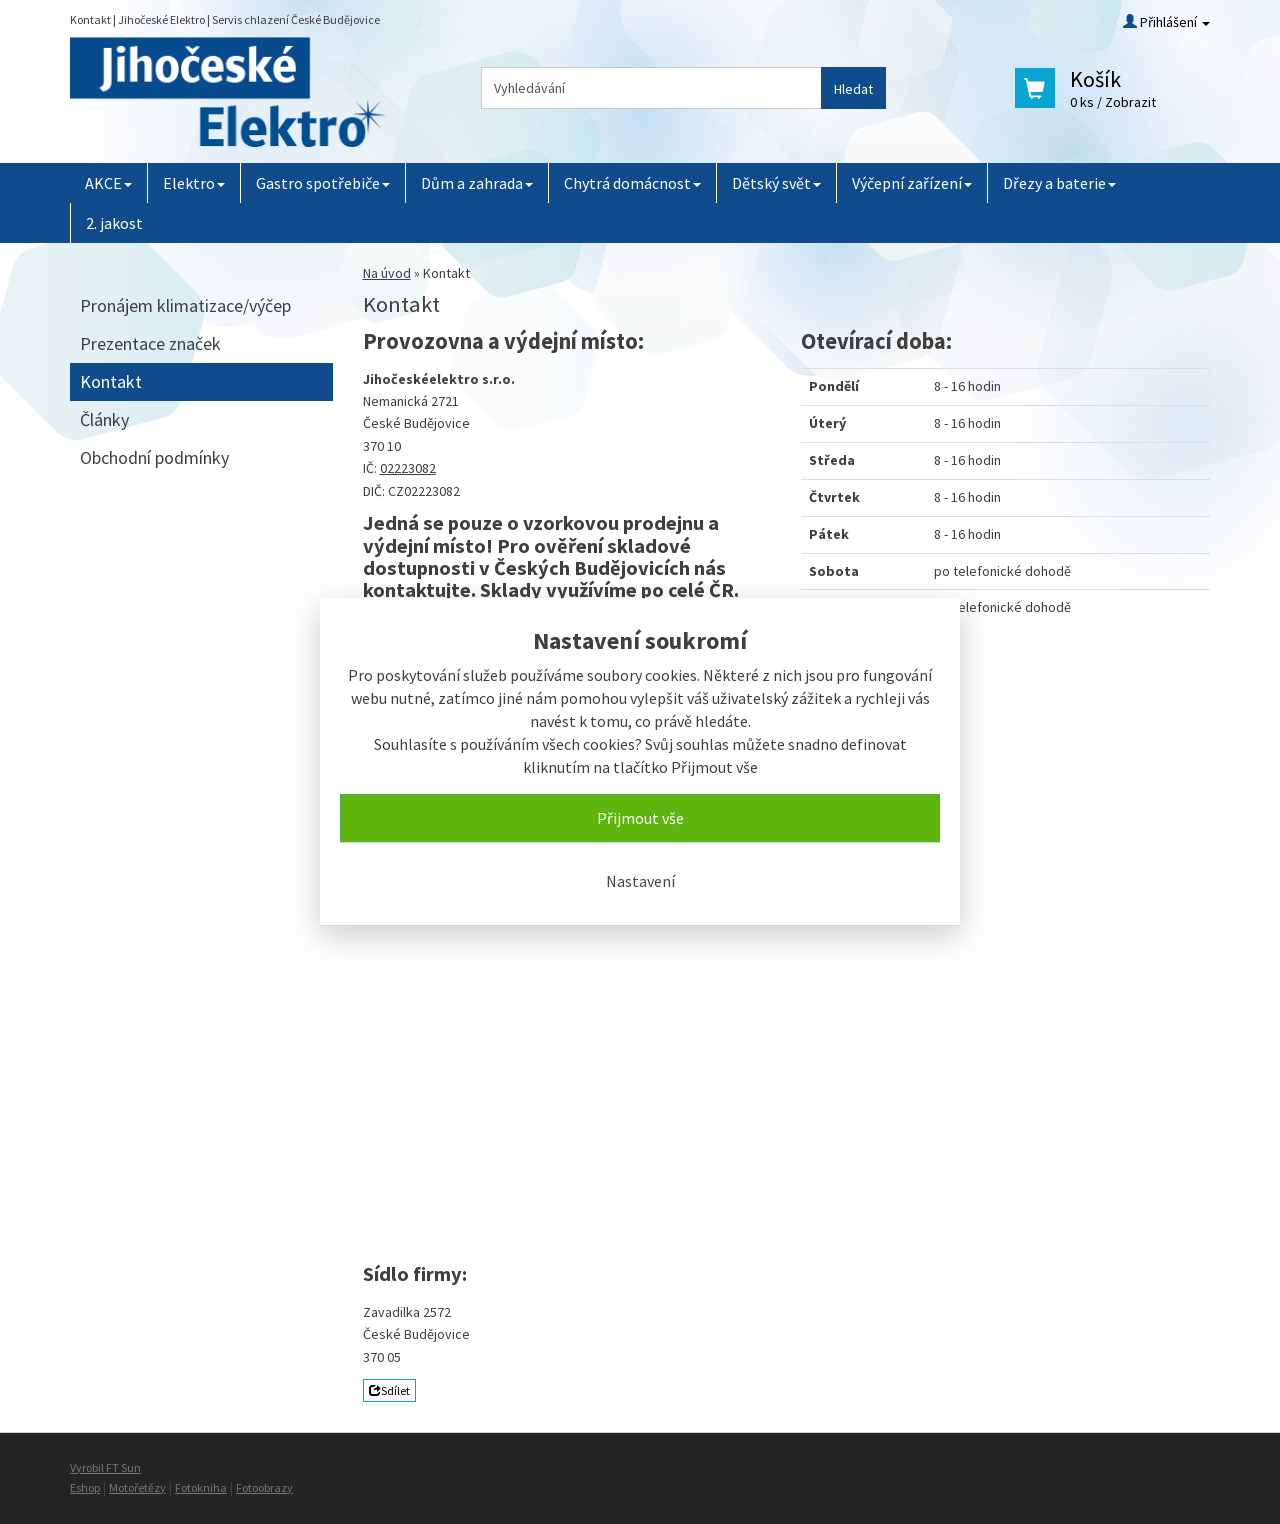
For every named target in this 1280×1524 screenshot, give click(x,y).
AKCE (108, 183)
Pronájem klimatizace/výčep (185, 305)
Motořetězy (137, 1487)
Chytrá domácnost (632, 183)
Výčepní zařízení (912, 183)
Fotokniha (201, 1487)
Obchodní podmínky (154, 457)
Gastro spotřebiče (323, 183)
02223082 (408, 468)
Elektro (194, 183)
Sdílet (389, 1390)
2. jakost (114, 223)
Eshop (85, 1487)
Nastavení (640, 881)
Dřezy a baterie (1059, 183)
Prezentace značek (150, 343)
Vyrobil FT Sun (105, 1467)
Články (104, 419)
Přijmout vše (640, 818)
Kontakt (111, 381)
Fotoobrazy (264, 1487)
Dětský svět (776, 183)
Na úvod (387, 273)
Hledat (853, 89)
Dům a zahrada (477, 183)
